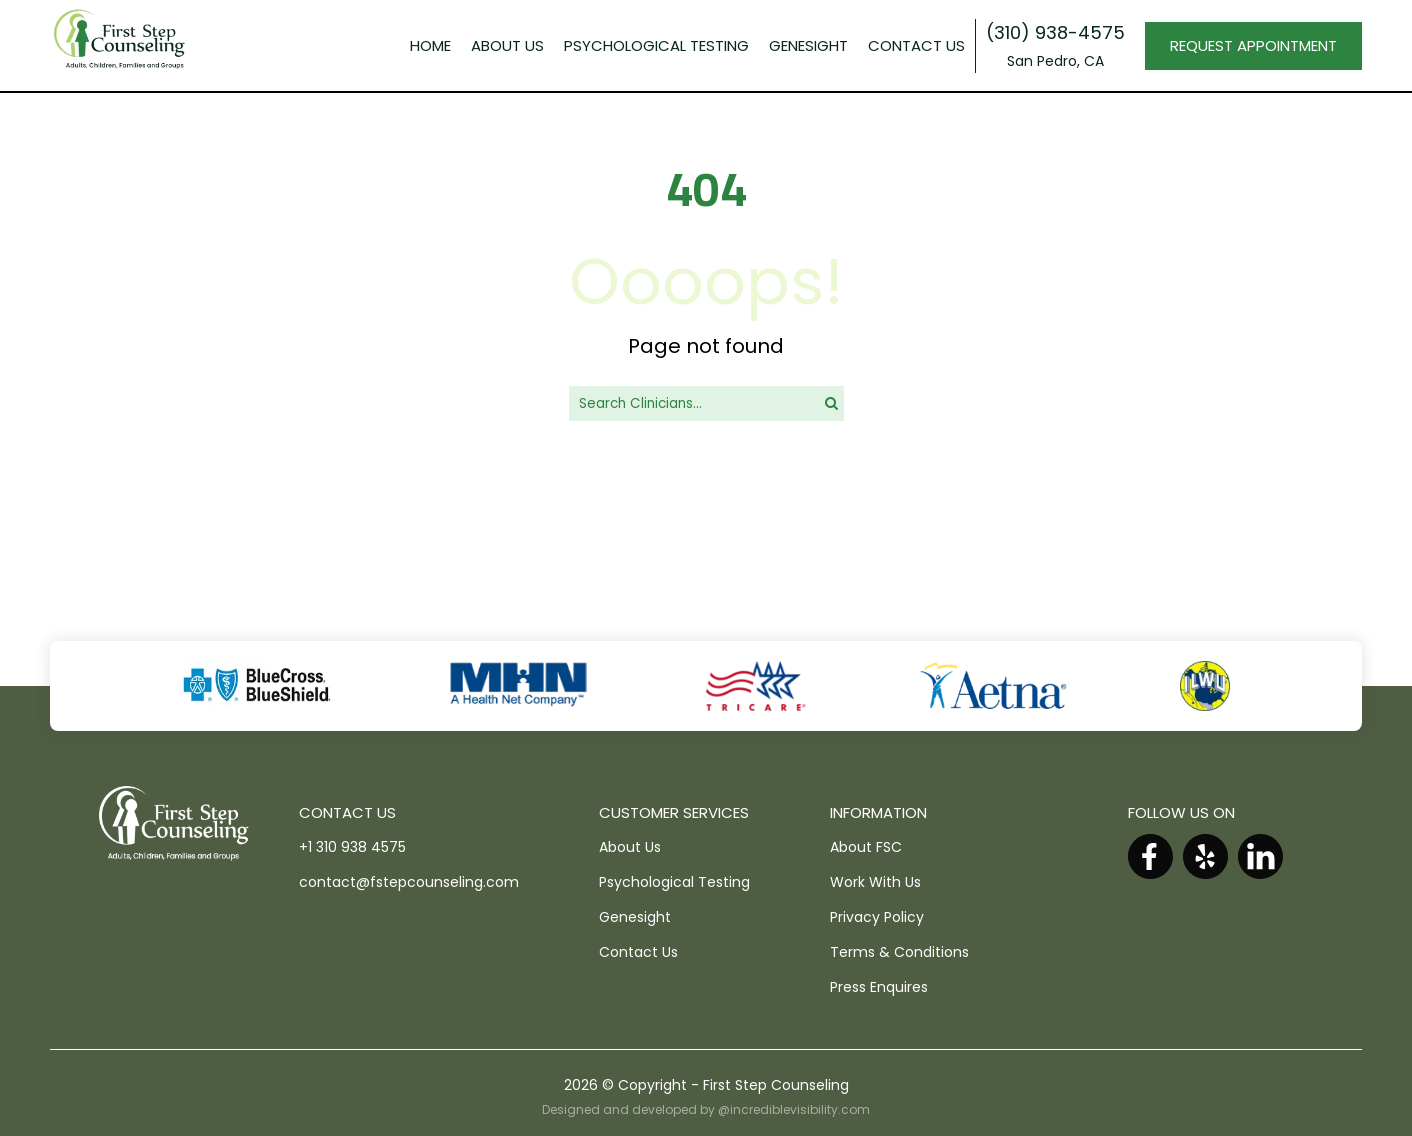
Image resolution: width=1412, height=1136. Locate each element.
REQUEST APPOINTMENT (1253, 45)
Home (430, 45)
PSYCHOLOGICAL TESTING (656, 45)
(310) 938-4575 (1055, 32)
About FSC (866, 847)
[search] (831, 403)
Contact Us (916, 45)
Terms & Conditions (899, 952)
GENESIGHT (808, 45)
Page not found (706, 346)
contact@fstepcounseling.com (409, 882)
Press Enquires (879, 987)
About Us (507, 45)
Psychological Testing (674, 882)
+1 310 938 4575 (352, 847)
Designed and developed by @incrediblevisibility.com (706, 1109)
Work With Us (875, 882)
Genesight (635, 917)
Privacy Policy (877, 917)
